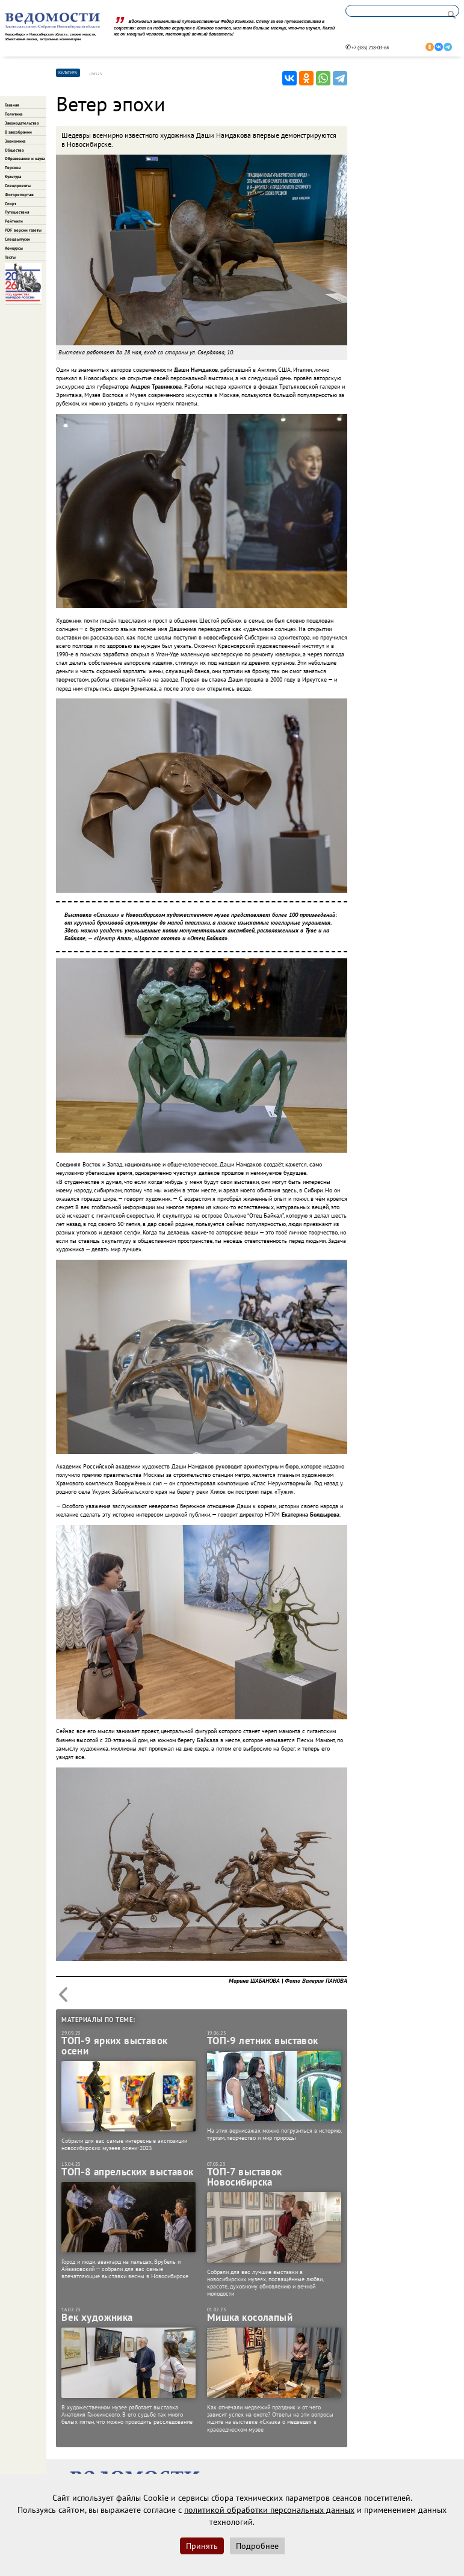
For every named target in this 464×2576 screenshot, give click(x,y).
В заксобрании (18, 132)
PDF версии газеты (23, 230)
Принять (202, 2546)
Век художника (96, 2318)
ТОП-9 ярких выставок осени (114, 2046)
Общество (14, 150)
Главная (12, 105)
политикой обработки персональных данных (269, 2509)
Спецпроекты (18, 185)
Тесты (10, 257)
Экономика (15, 141)
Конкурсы (14, 248)
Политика (13, 114)
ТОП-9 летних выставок (262, 2041)
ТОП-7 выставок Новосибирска (244, 2177)
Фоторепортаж (19, 194)
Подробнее (257, 2546)
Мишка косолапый (249, 2318)
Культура (13, 176)
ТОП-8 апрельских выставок (127, 2172)
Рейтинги (14, 221)
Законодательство (22, 123)
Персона (12, 167)
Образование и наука (25, 158)
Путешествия (17, 212)
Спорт (10, 203)
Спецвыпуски (17, 239)
